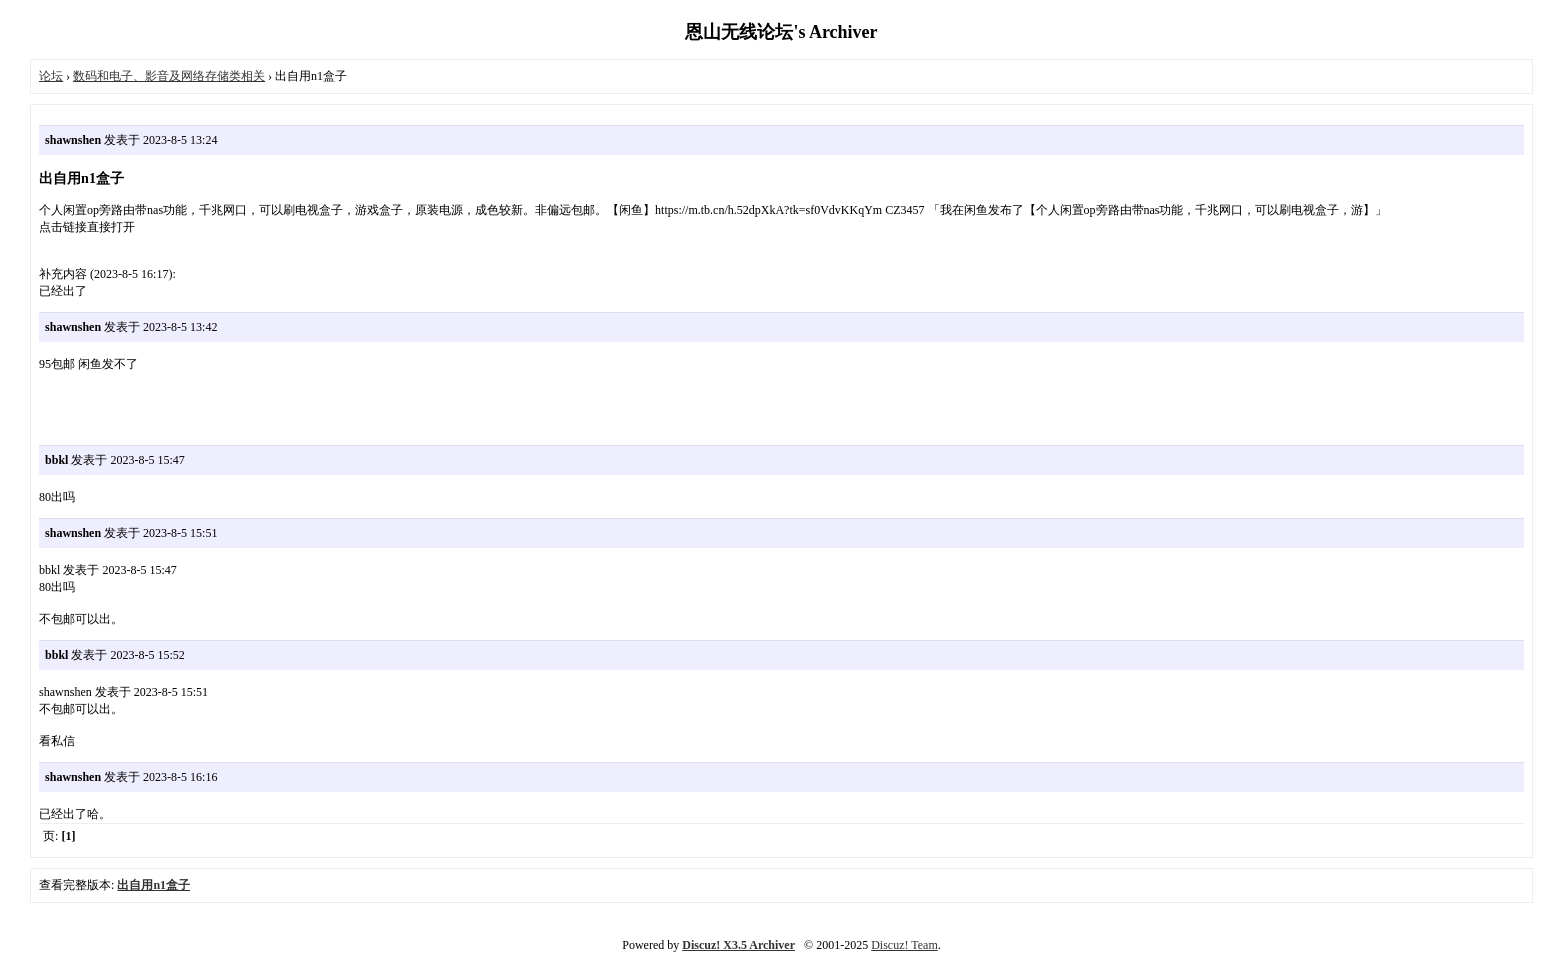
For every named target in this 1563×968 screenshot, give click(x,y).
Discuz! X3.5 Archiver (738, 945)
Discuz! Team (904, 945)
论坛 (51, 76)
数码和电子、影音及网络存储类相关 (169, 76)
